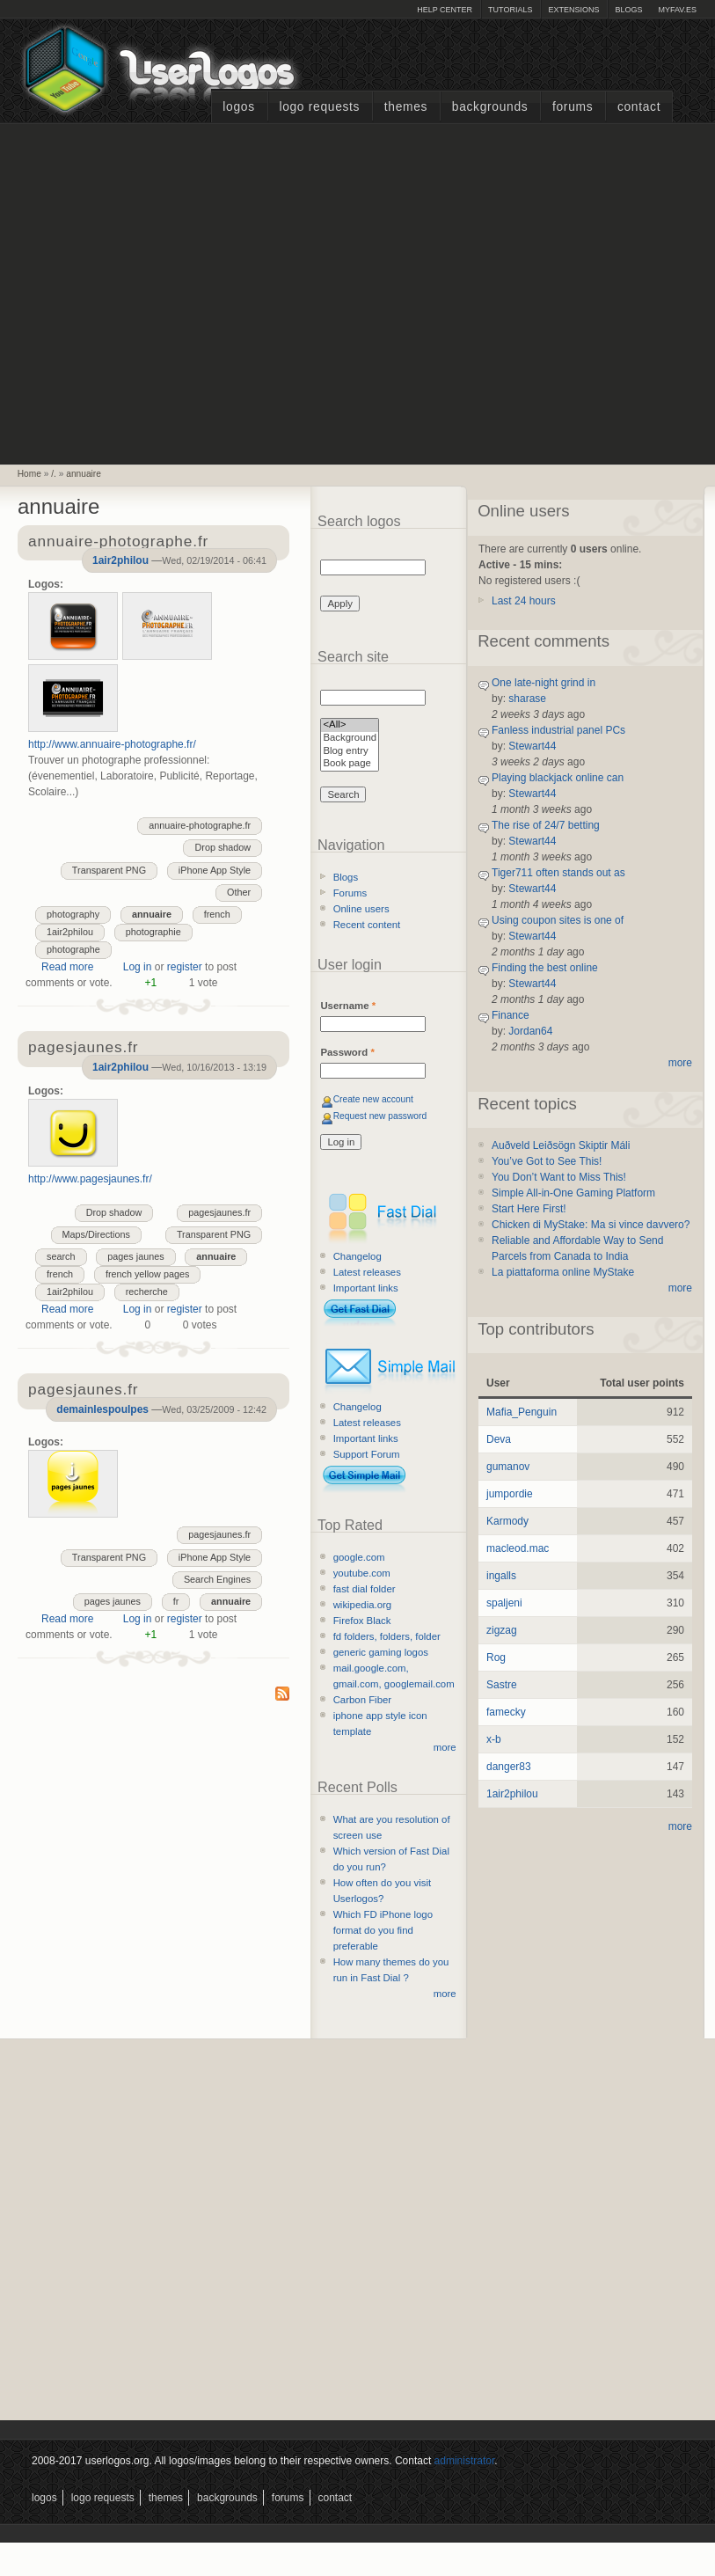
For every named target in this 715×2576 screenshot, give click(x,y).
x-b (493, 1739)
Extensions (573, 9)
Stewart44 (532, 746)
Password (347, 1052)
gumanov (507, 1466)
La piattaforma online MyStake (563, 1272)
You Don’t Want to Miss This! (559, 1177)
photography (73, 914)
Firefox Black (362, 1620)
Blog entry (349, 751)
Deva (498, 1439)
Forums (572, 106)
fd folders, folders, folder (387, 1636)
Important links (365, 1288)
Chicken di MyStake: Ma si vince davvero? (590, 1224)
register (184, 967)
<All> (349, 725)
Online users (361, 909)
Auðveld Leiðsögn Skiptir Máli (561, 1145)
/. (53, 474)
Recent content (367, 924)
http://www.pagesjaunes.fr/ (90, 1179)
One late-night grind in (543, 683)
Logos (238, 106)
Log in (137, 967)
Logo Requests (319, 106)
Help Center (444, 9)
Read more (67, 967)
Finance (510, 1015)
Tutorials (510, 9)
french (217, 914)
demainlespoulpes (102, 1409)
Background (349, 738)
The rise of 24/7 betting (546, 825)
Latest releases (367, 1272)
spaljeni (504, 1603)
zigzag (501, 1630)
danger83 (508, 1766)
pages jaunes (135, 1256)
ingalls (501, 1576)
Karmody (507, 1521)
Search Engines (217, 1579)
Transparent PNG (109, 870)
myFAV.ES (677, 9)
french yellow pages (147, 1274)
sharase (527, 698)
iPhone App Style (215, 870)
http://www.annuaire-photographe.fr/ (112, 744)
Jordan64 (530, 1031)
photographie (153, 931)
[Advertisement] (166, 292)
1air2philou (120, 560)
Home (29, 474)
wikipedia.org (362, 1604)
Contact (638, 106)
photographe (73, 949)
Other (239, 892)
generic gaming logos (380, 1652)
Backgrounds (490, 106)
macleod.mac (517, 1548)
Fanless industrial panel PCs (558, 730)
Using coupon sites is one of (558, 920)
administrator (464, 2461)
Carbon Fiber (362, 1699)
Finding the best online (545, 968)
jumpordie (509, 1494)
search (61, 1256)
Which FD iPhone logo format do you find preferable (383, 1930)
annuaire (83, 474)
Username (348, 1005)
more (445, 1747)
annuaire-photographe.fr (200, 825)
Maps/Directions (96, 1234)
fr (176, 1601)
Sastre (501, 1685)
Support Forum (366, 1454)
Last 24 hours (524, 601)
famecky (506, 1712)
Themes (405, 106)
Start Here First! (529, 1209)
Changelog (357, 1256)
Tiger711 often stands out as (558, 873)
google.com (359, 1557)
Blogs (628, 9)
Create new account (373, 1099)
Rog (496, 1657)
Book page (349, 764)
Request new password (380, 1116)
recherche (147, 1291)
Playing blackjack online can (558, 778)
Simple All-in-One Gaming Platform (573, 1193)
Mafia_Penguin (521, 1412)
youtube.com (361, 1573)
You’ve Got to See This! (547, 1161)
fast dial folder (364, 1589)
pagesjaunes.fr (219, 1212)
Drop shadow (222, 847)
